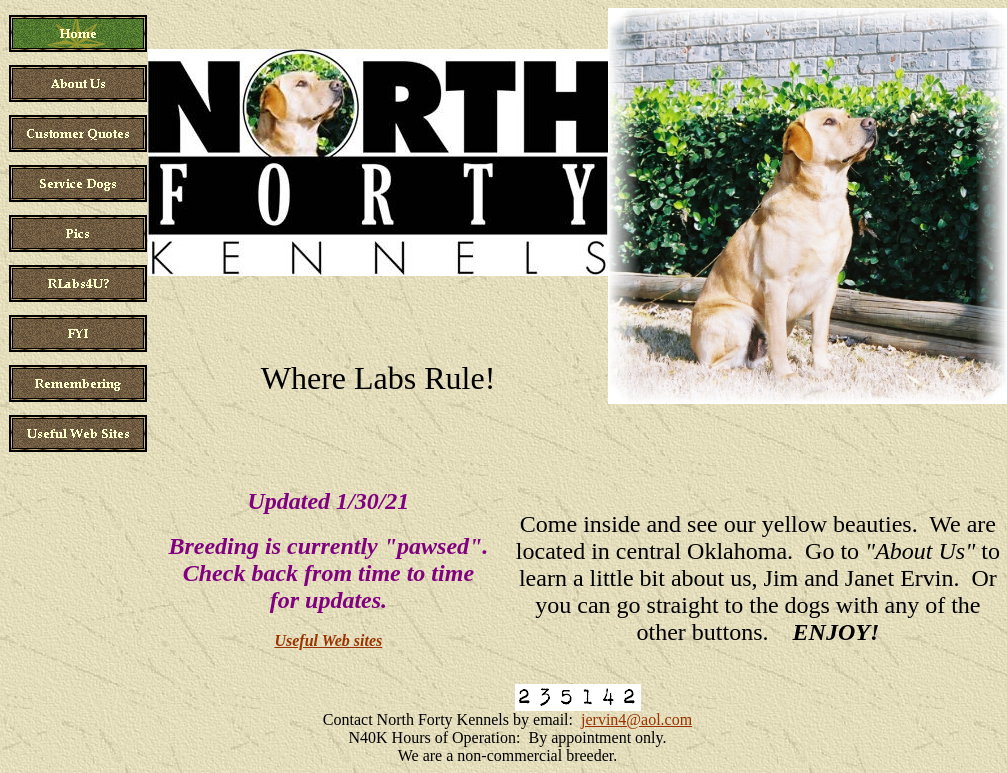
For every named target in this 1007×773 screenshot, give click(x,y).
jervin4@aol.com (636, 719)
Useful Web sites (328, 640)
